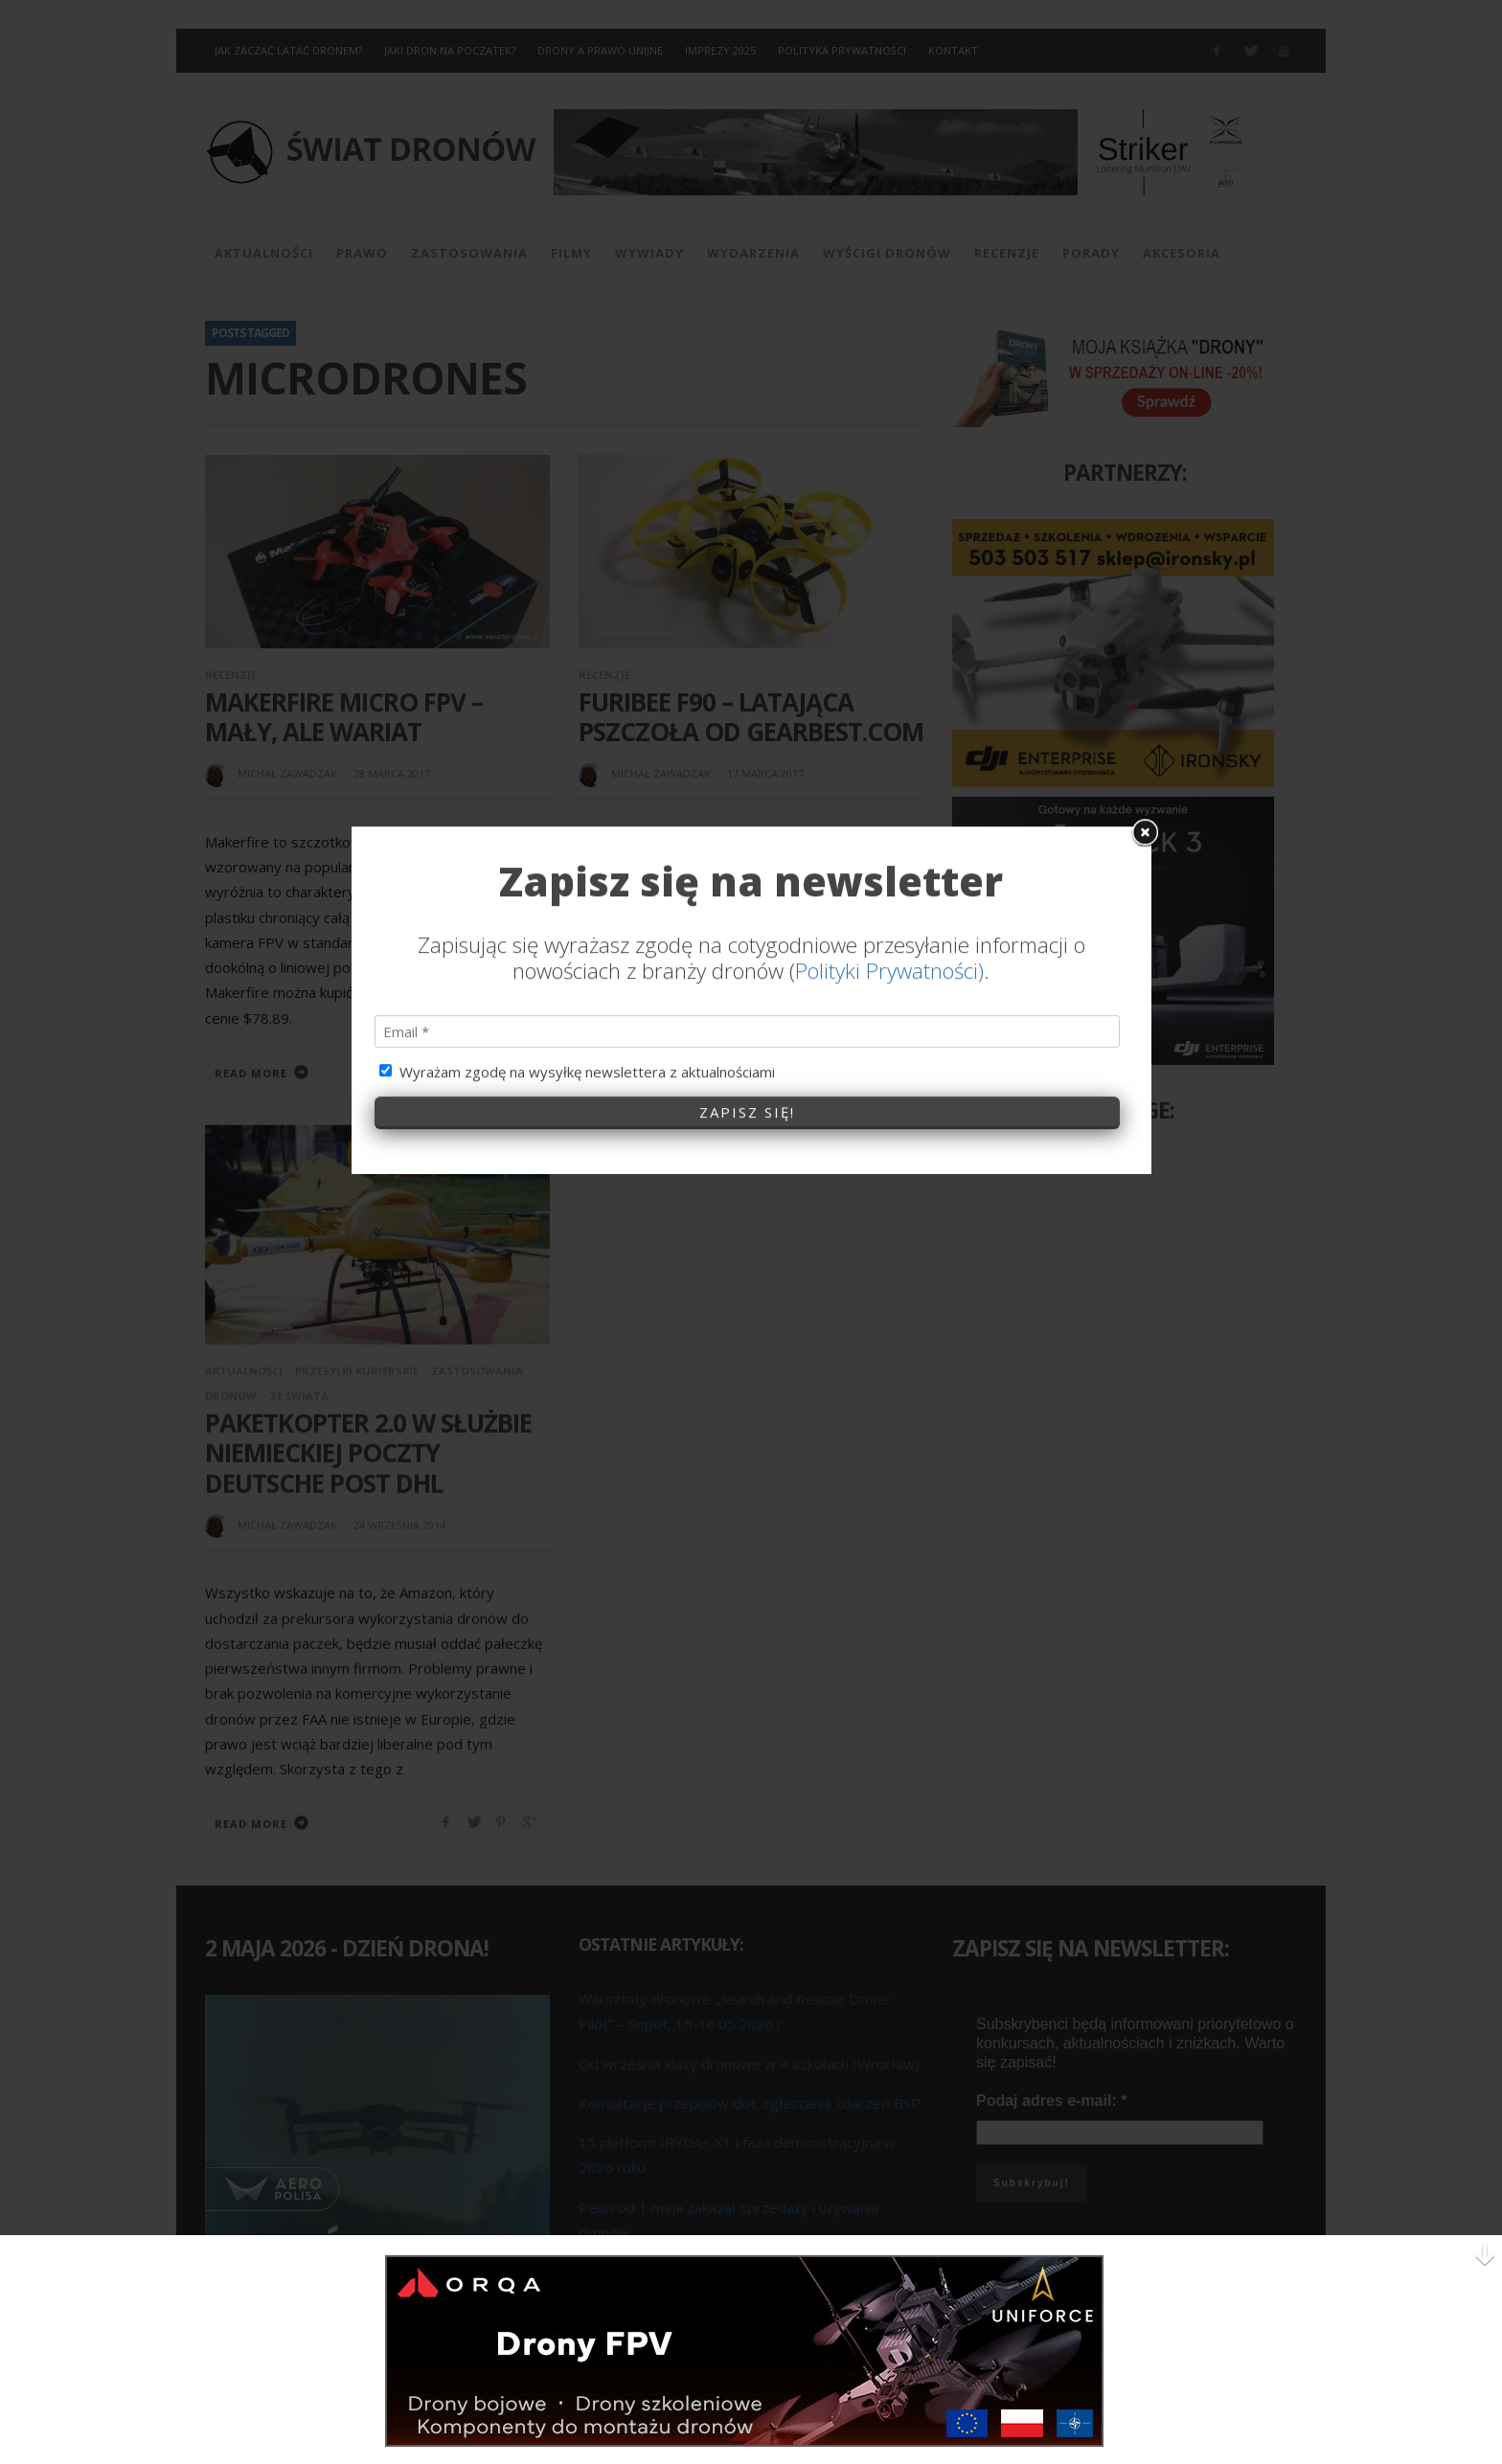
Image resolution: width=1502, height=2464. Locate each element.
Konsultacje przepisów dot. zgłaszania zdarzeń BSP (750, 2102)
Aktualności (244, 1370)
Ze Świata (299, 1395)
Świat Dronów (1044, 1165)
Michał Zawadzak (287, 773)
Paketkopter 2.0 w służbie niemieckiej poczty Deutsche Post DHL (368, 1452)
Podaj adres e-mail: (1051, 2100)
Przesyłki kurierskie (357, 1370)
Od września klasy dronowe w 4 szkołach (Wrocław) (749, 2062)
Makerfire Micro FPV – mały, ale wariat (344, 717)
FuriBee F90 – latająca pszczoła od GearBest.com (751, 717)
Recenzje (231, 674)
